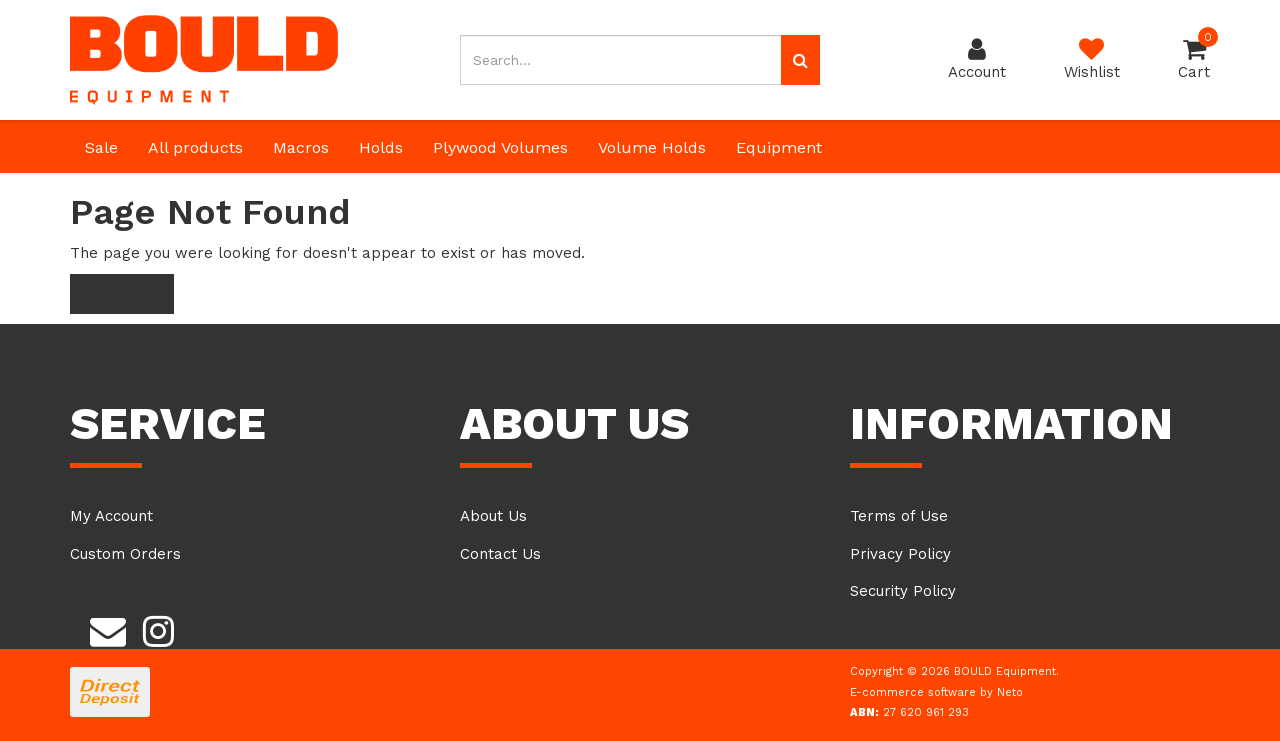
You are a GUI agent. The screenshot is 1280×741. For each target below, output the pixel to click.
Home (122, 294)
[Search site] (800, 60)
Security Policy (903, 591)
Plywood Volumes (500, 147)
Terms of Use (899, 516)
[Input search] (621, 60)
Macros (301, 147)
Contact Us (500, 554)
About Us (493, 516)
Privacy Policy (900, 554)
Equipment (779, 147)
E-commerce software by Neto (936, 692)
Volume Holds (652, 147)
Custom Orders (125, 554)
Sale (101, 147)
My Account (111, 516)
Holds (381, 147)
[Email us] (108, 628)
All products (195, 147)
